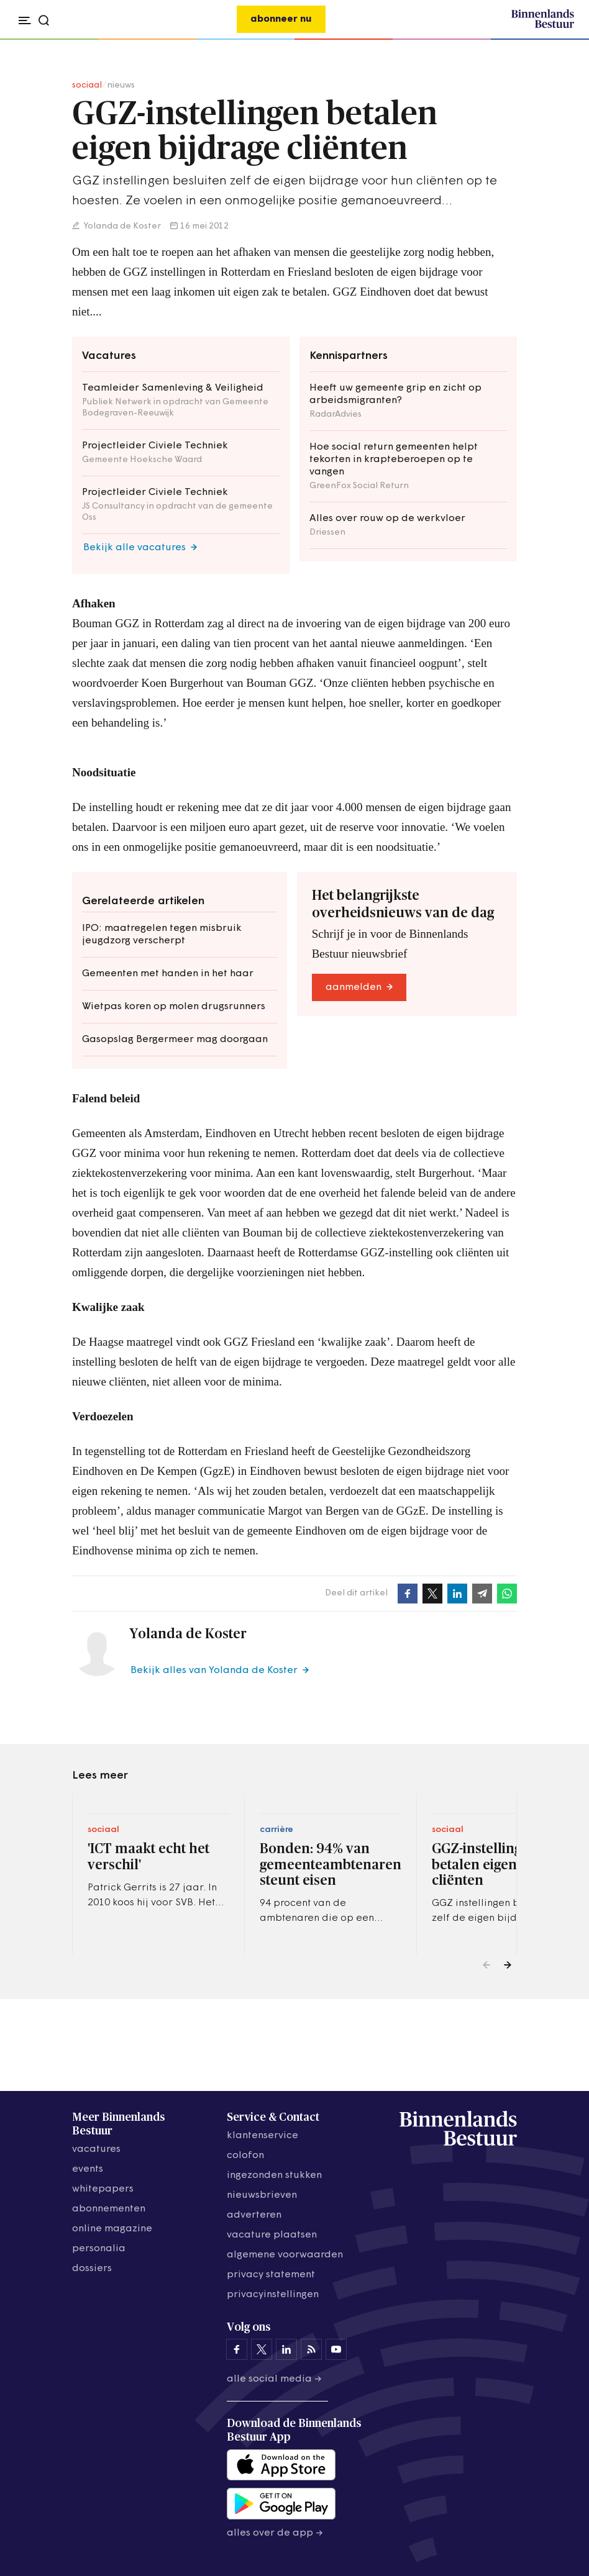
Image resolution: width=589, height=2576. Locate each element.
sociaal (87, 85)
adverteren (254, 2215)
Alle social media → (274, 2379)
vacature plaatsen (272, 2235)
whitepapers (103, 2189)
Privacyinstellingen (273, 2295)
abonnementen (108, 2209)
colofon (245, 2156)
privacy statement (271, 2275)
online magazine (112, 2229)
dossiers (92, 2269)
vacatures (96, 2149)
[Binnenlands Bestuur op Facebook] (237, 2349)
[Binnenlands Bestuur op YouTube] (336, 2349)
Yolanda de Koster (121, 226)
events (87, 2169)
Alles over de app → (275, 2533)
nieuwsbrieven (262, 2195)
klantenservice (262, 2136)
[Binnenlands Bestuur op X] (262, 2349)
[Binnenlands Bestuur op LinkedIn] (286, 2349)
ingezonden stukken (274, 2175)
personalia (99, 2249)
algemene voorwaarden (285, 2255)
